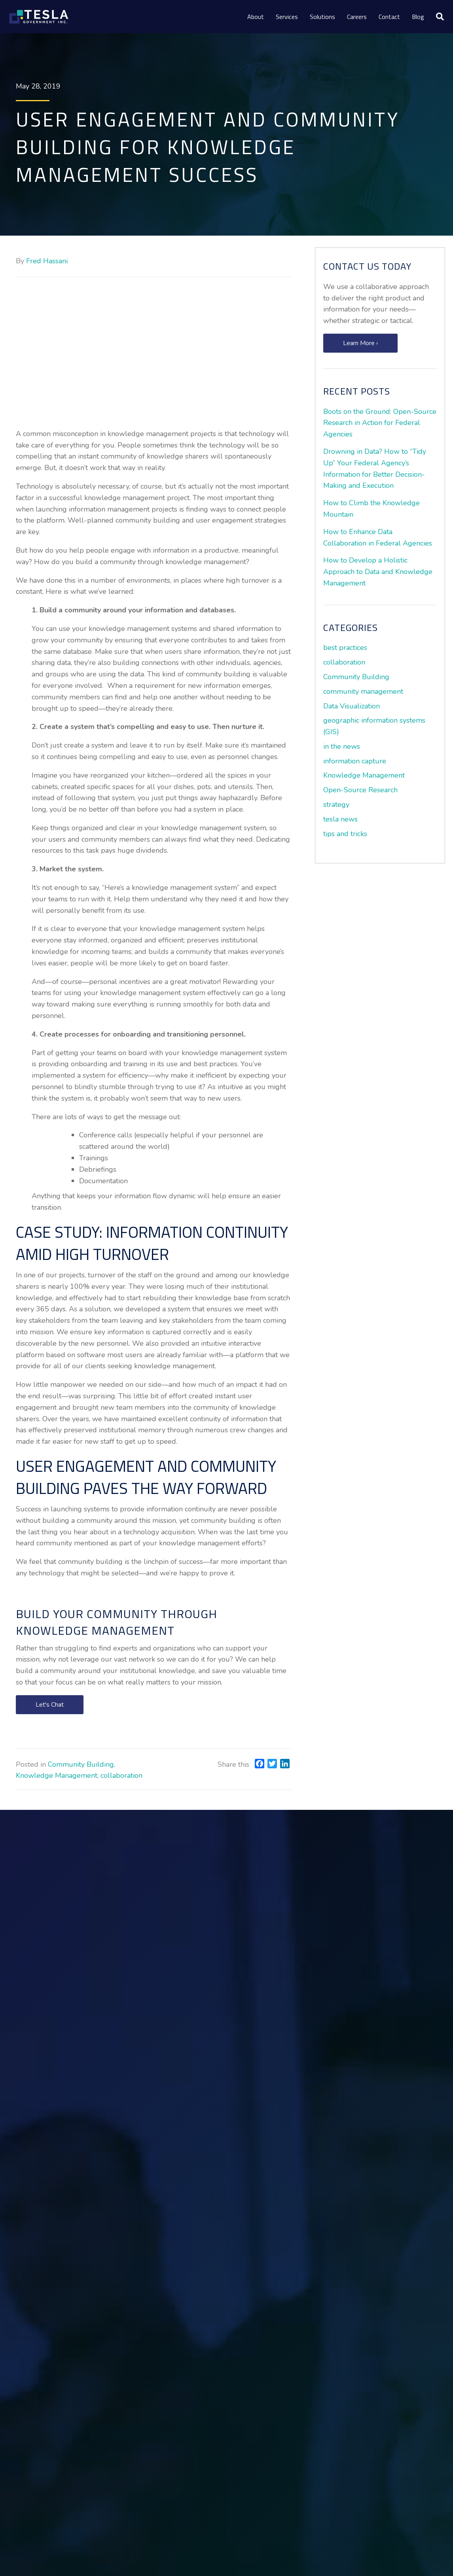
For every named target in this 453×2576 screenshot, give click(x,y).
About (255, 16)
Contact (389, 16)
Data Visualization (351, 706)
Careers (357, 16)
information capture (354, 761)
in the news (341, 746)
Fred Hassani (47, 261)
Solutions (322, 16)
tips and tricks (345, 834)
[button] (49, 1704)
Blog (418, 16)
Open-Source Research (360, 790)
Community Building (81, 1764)
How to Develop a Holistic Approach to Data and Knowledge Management (377, 571)
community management (363, 691)
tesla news (340, 819)
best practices (345, 647)
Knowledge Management (56, 1775)
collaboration (121, 1775)
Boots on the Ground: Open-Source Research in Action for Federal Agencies (379, 423)
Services (287, 16)
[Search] (437, 17)
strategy (336, 804)
